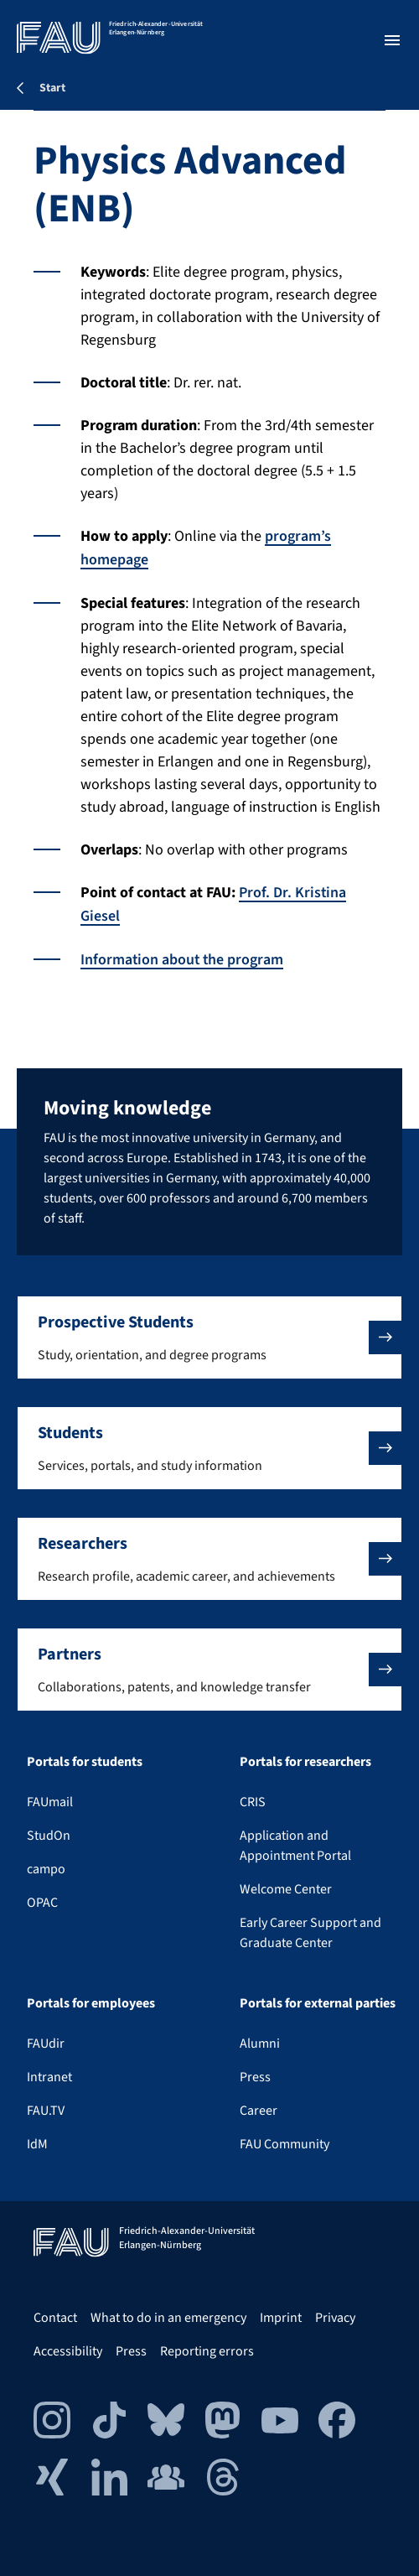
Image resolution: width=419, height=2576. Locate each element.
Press (255, 2077)
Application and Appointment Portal (295, 1845)
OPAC (42, 1902)
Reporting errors (207, 2351)
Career (258, 2110)
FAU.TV (46, 2110)
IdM (37, 2144)
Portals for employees (91, 2003)
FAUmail (50, 1802)
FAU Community (284, 2144)
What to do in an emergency (168, 2318)
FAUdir (46, 2043)
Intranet (49, 2077)
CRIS (253, 1802)
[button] (209, 1337)
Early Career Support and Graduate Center (310, 1933)
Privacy (335, 2318)
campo (46, 1869)
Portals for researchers (305, 1762)
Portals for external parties (318, 2003)
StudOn (48, 1835)
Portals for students (84, 1762)
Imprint (281, 2318)
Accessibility (68, 2351)
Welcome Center (286, 1889)
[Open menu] (392, 40)
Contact (55, 2318)
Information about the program (183, 956)
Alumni (260, 2043)
